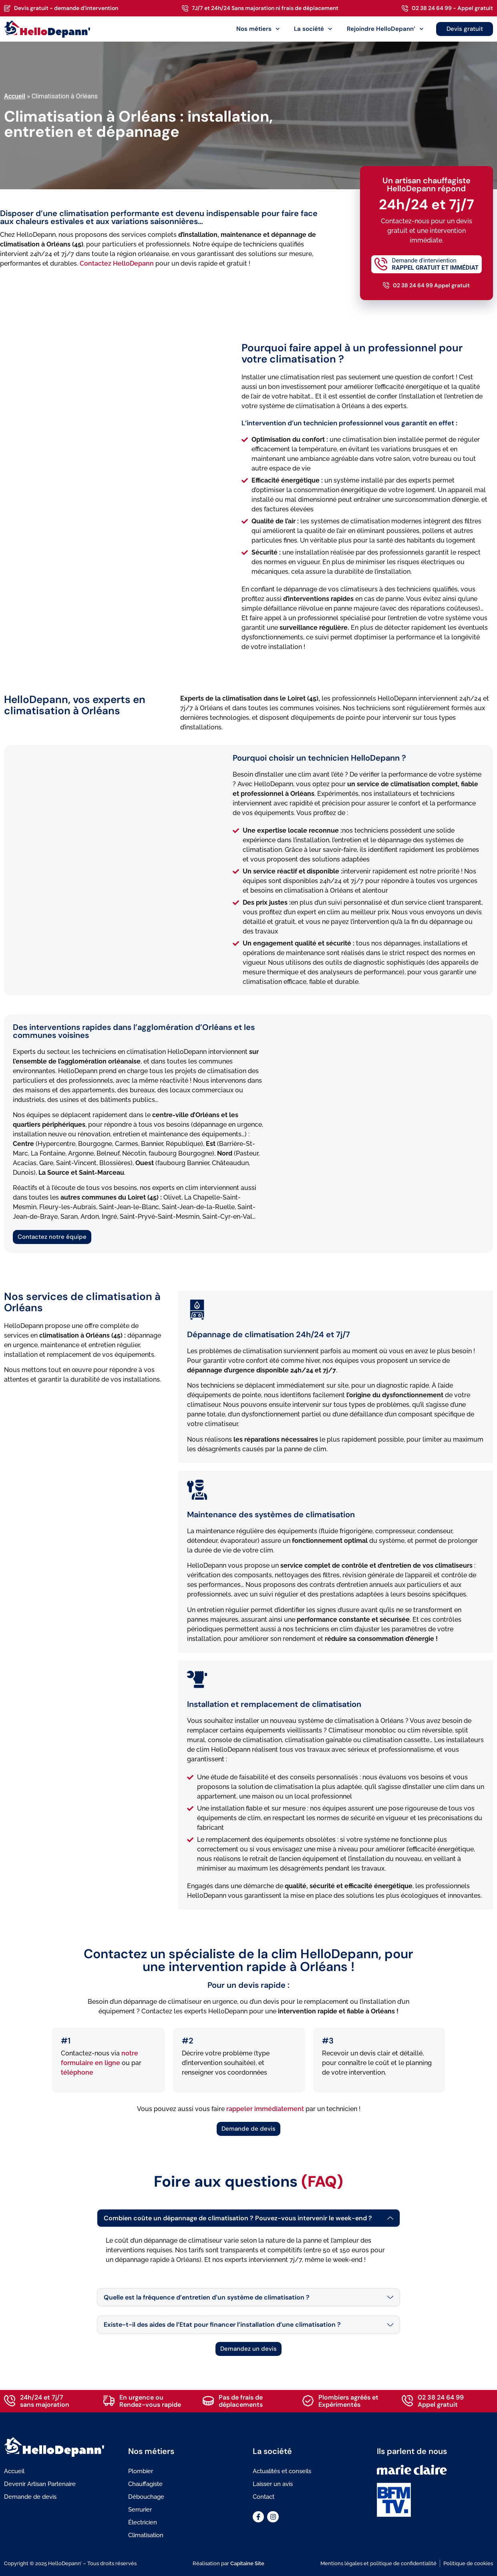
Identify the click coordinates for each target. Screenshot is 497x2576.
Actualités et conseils (282, 2471)
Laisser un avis (273, 2484)
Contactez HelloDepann (117, 263)
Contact (263, 2496)
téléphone (77, 2072)
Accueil (14, 96)
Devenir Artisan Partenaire (40, 2484)
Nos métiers (258, 29)
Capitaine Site (247, 2563)
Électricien (142, 2522)
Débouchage (146, 2496)
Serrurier (140, 2509)
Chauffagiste (145, 2484)
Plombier (140, 2471)
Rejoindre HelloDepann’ (385, 29)
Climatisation (145, 2535)
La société (313, 29)
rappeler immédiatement (265, 2109)
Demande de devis (30, 2496)
